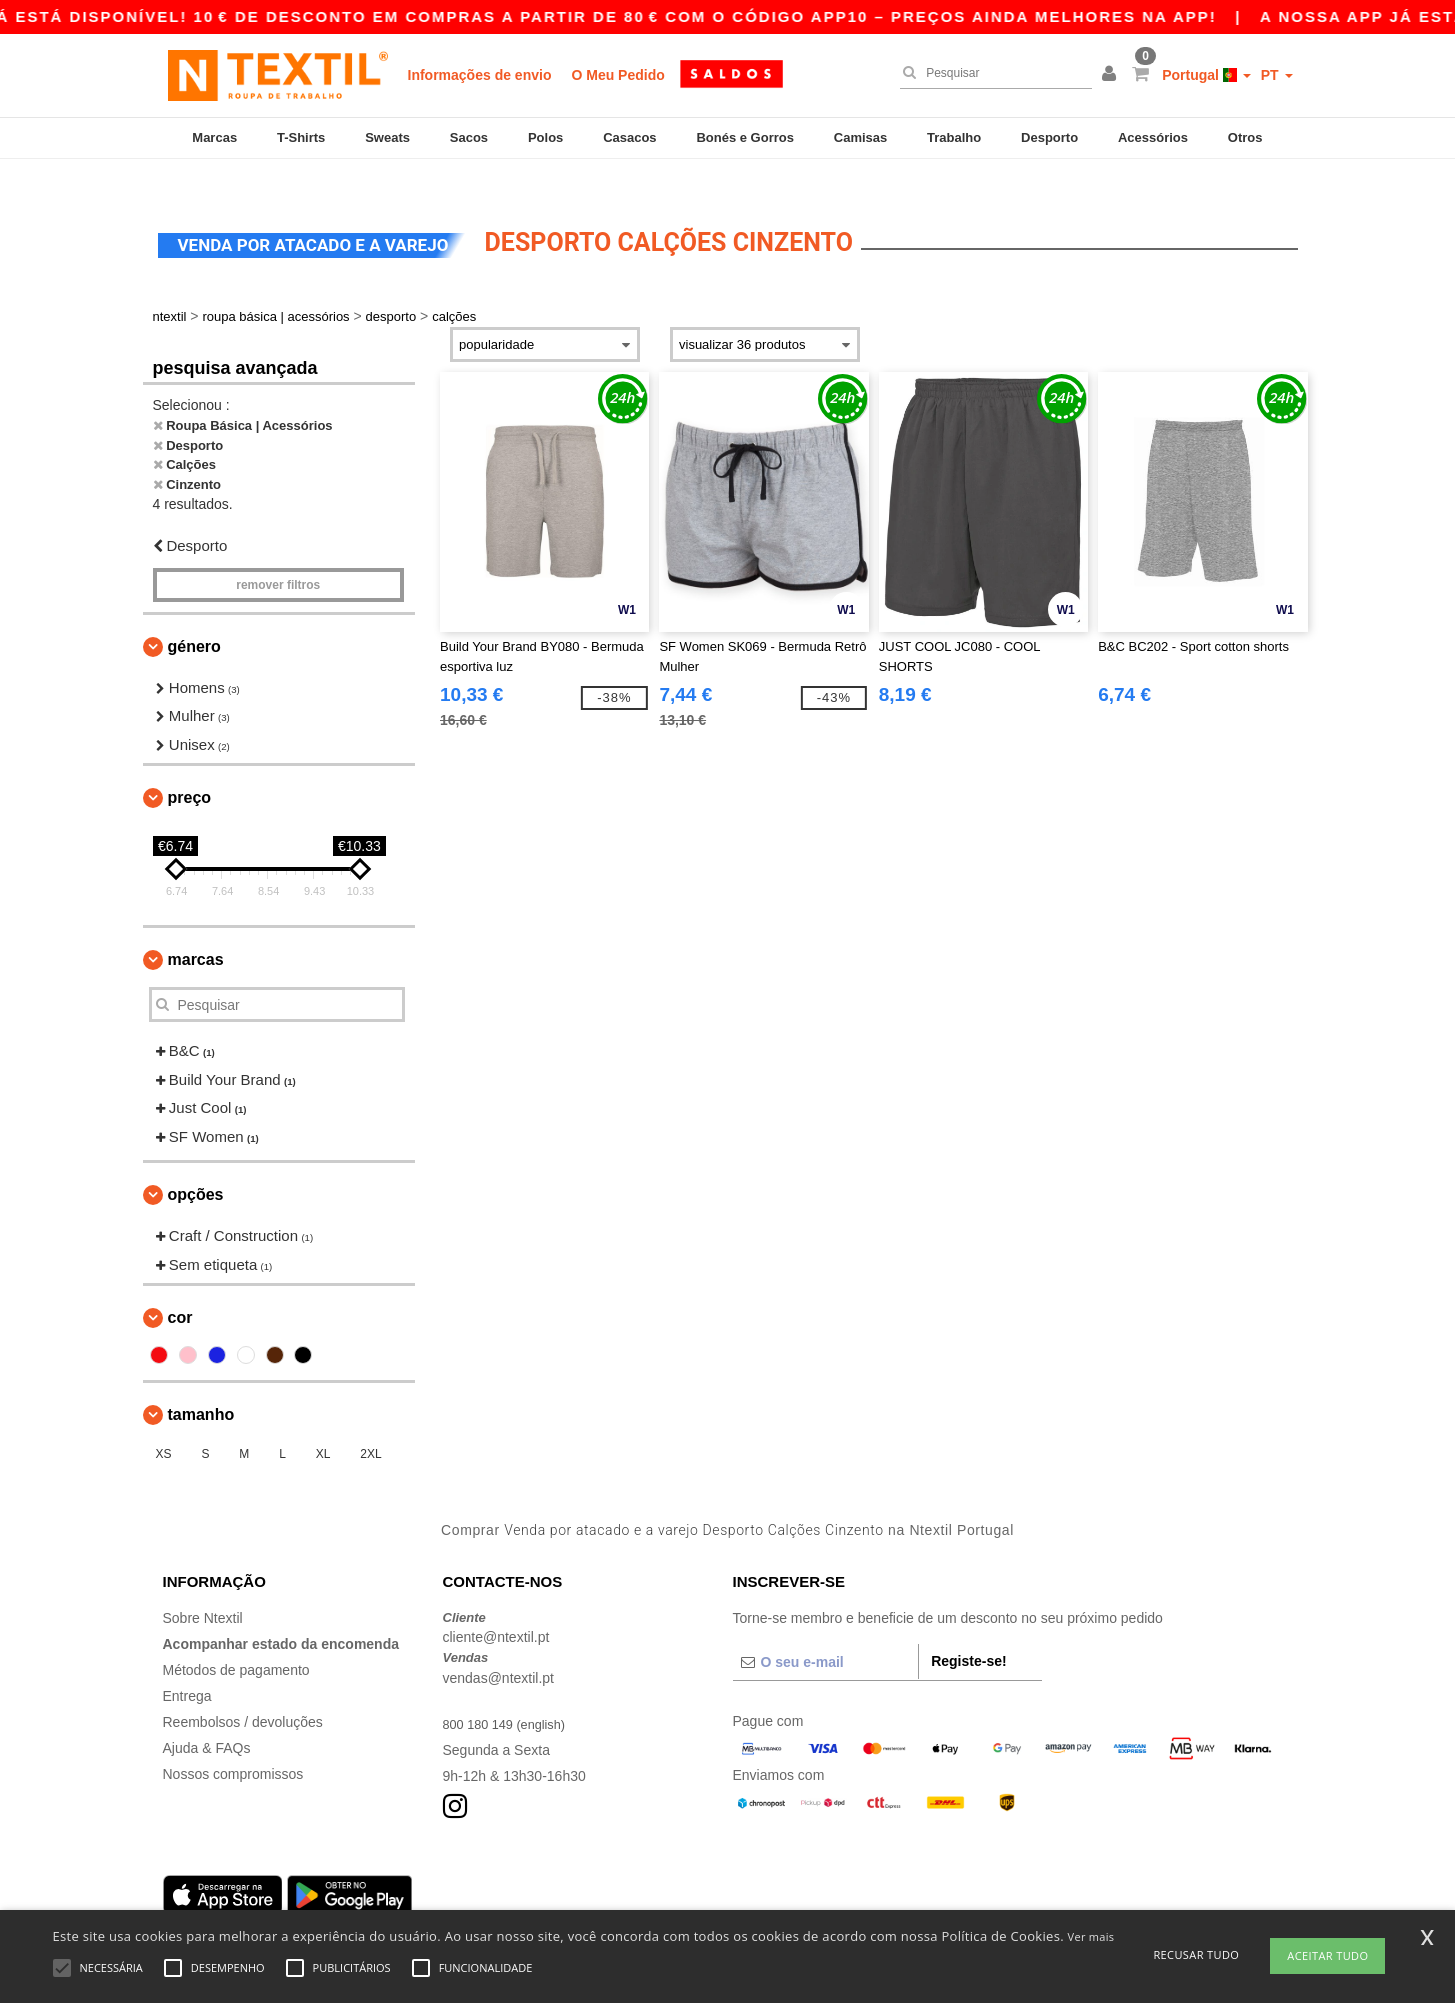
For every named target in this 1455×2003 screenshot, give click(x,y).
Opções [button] (196, 1165)
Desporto (1049, 137)
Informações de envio (480, 75)
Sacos (469, 137)
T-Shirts (301, 137)
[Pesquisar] (991, 73)
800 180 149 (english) (510, 1694)
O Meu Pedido (617, 75)
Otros (1245, 137)
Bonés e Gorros (745, 137)
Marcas (214, 137)
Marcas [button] (196, 930)
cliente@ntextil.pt (496, 1608)
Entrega (187, 1666)
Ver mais (1091, 1936)
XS (164, 1425)
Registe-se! (968, 1631)
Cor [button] (180, 1288)
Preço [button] (190, 768)
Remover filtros (278, 555)
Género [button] (194, 616)
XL (323, 1425)
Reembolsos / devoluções (243, 1692)
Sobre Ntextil (203, 1588)
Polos (545, 137)
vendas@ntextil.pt (499, 1648)
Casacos (629, 137)
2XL (370, 1425)
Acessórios (1153, 137)
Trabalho (954, 137)
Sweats (387, 137)
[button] (1112, 75)
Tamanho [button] (201, 1385)
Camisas (860, 137)
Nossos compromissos (233, 1744)
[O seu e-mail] (826, 1632)
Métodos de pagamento (236, 1640)
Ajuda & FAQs (207, 1718)
